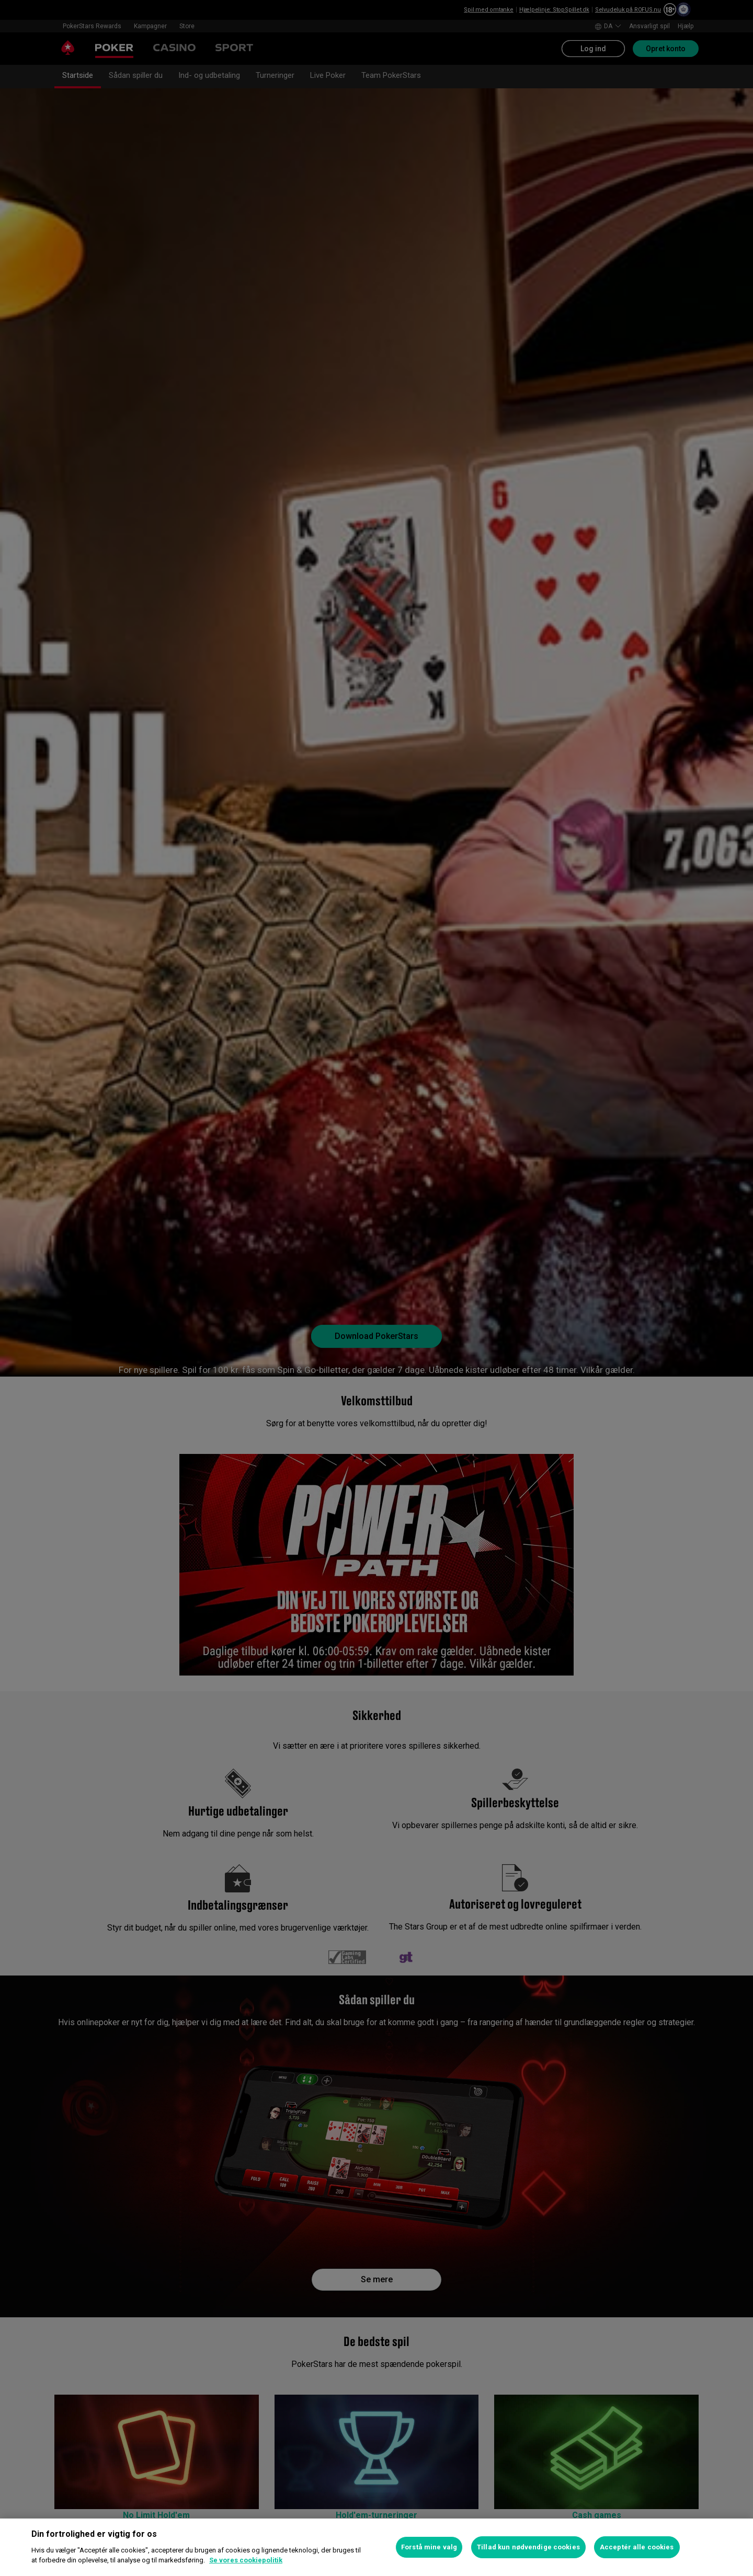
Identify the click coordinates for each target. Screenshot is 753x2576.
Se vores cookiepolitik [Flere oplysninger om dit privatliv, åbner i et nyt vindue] (245, 2560)
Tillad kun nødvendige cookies (528, 2547)
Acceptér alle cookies (637, 2547)
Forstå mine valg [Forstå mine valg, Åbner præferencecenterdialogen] (429, 2547)
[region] (376, 2547)
